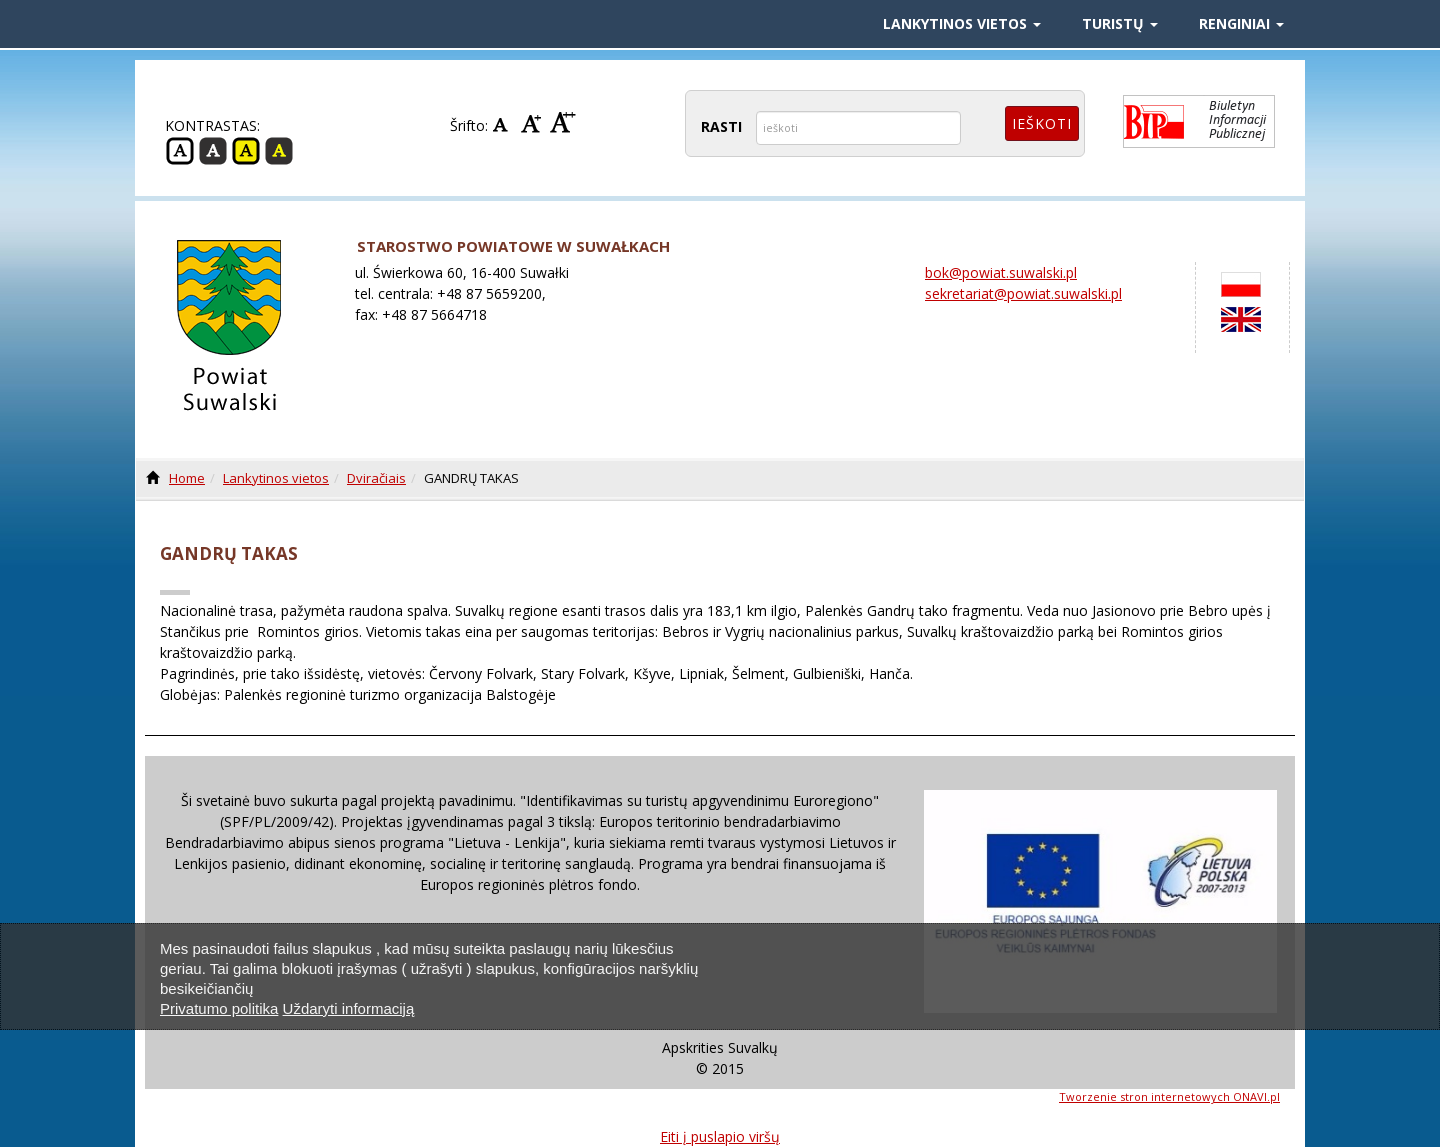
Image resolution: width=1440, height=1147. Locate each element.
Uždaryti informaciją (349, 1008)
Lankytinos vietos (276, 478)
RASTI (721, 126)
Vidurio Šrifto (534, 123)
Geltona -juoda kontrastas (246, 151)
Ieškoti (1042, 123)
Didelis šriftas (563, 123)
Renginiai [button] (1241, 23)
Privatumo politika (219, 1008)
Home (187, 478)
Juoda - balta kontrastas (213, 151)
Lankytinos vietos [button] (962, 23)
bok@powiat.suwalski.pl (1001, 272)
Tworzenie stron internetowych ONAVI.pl (1169, 1096)
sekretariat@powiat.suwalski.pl (1023, 293)
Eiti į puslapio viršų (720, 1136)
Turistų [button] (1120, 23)
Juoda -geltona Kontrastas (279, 151)
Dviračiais (376, 478)
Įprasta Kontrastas (180, 151)
